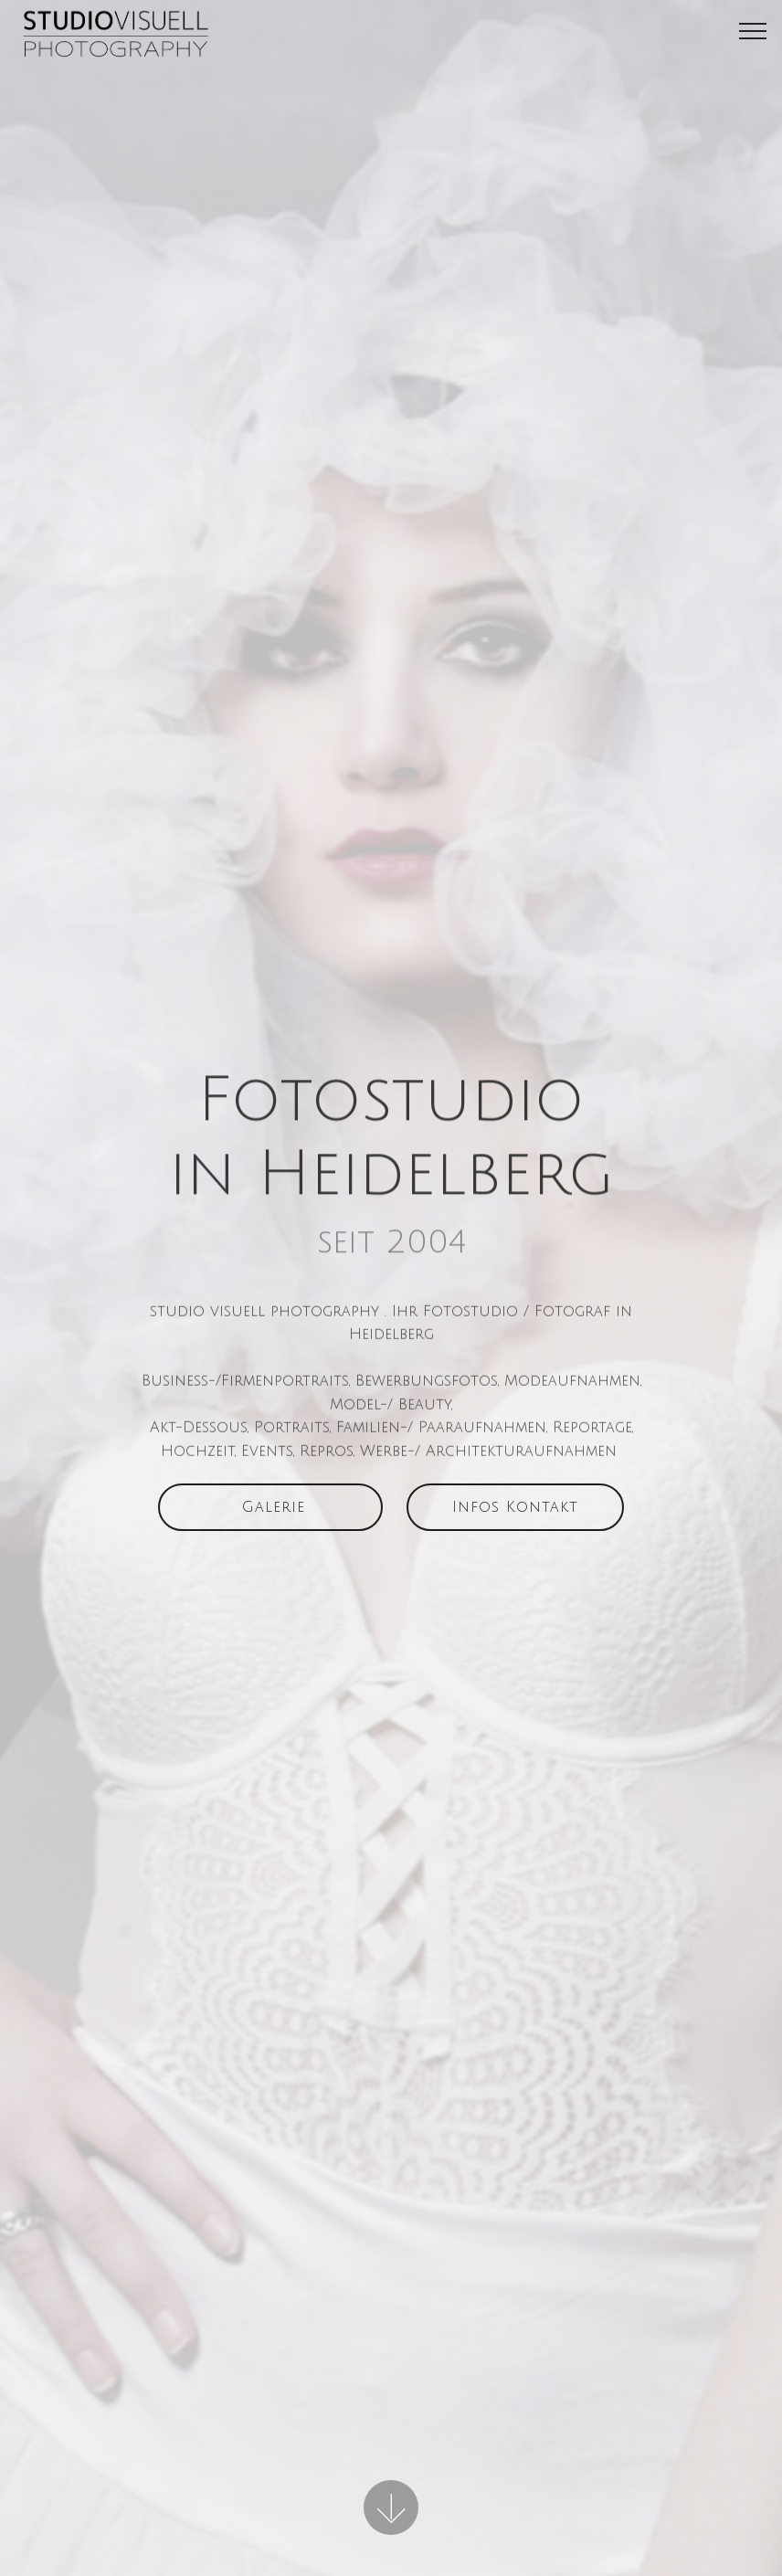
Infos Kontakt (515, 1512)
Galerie (270, 1512)
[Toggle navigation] (753, 30)
